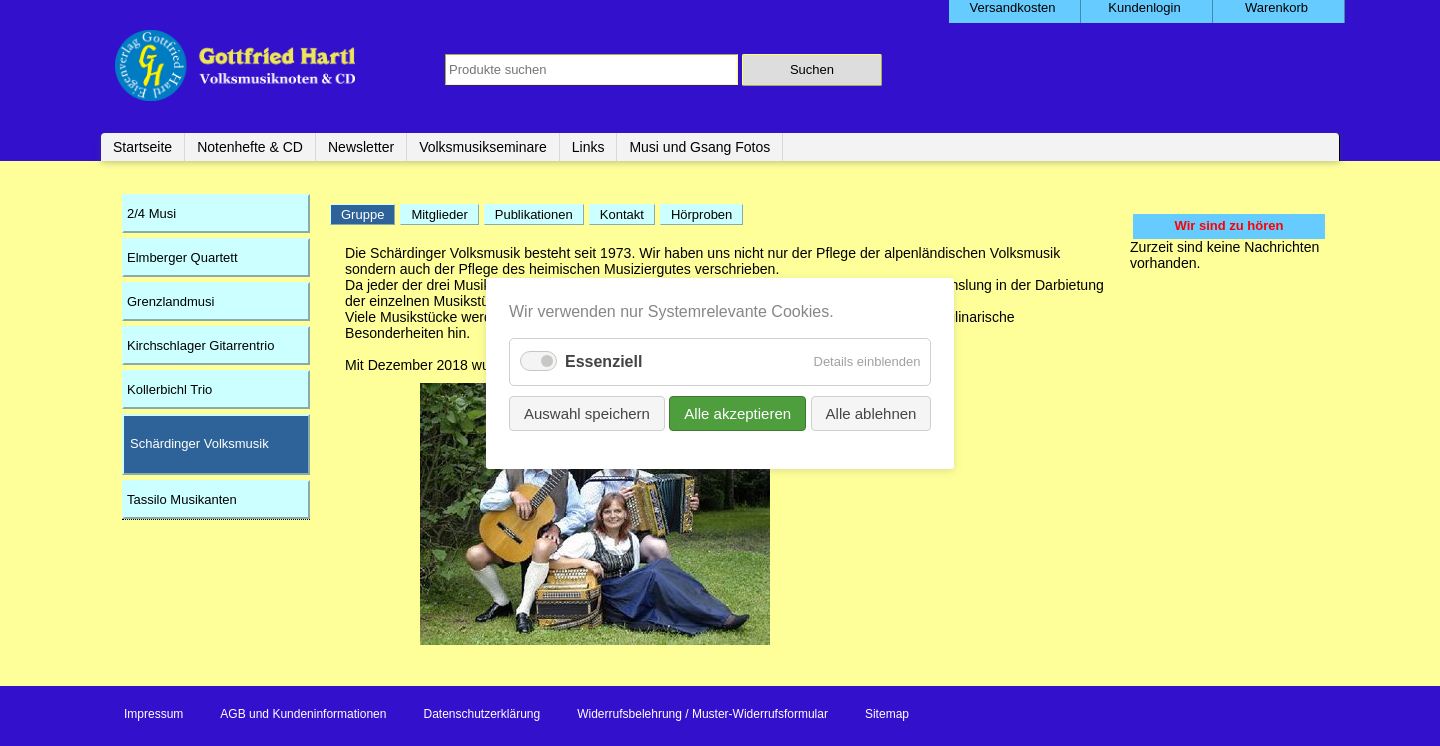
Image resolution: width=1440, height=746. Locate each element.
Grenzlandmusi (170, 301)
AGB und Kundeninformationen (303, 714)
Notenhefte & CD (250, 147)
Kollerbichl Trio (169, 389)
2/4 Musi (151, 213)
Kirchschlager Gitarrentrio (200, 345)
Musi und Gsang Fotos (699, 147)
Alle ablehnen (870, 412)
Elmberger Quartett (182, 257)
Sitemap (887, 714)
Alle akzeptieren (737, 412)
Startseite (142, 147)
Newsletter (361, 147)
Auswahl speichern (587, 412)
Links (588, 147)
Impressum (153, 714)
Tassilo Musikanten (182, 499)
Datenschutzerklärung (481, 714)
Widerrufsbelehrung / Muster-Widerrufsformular (702, 714)
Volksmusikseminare (483, 147)
